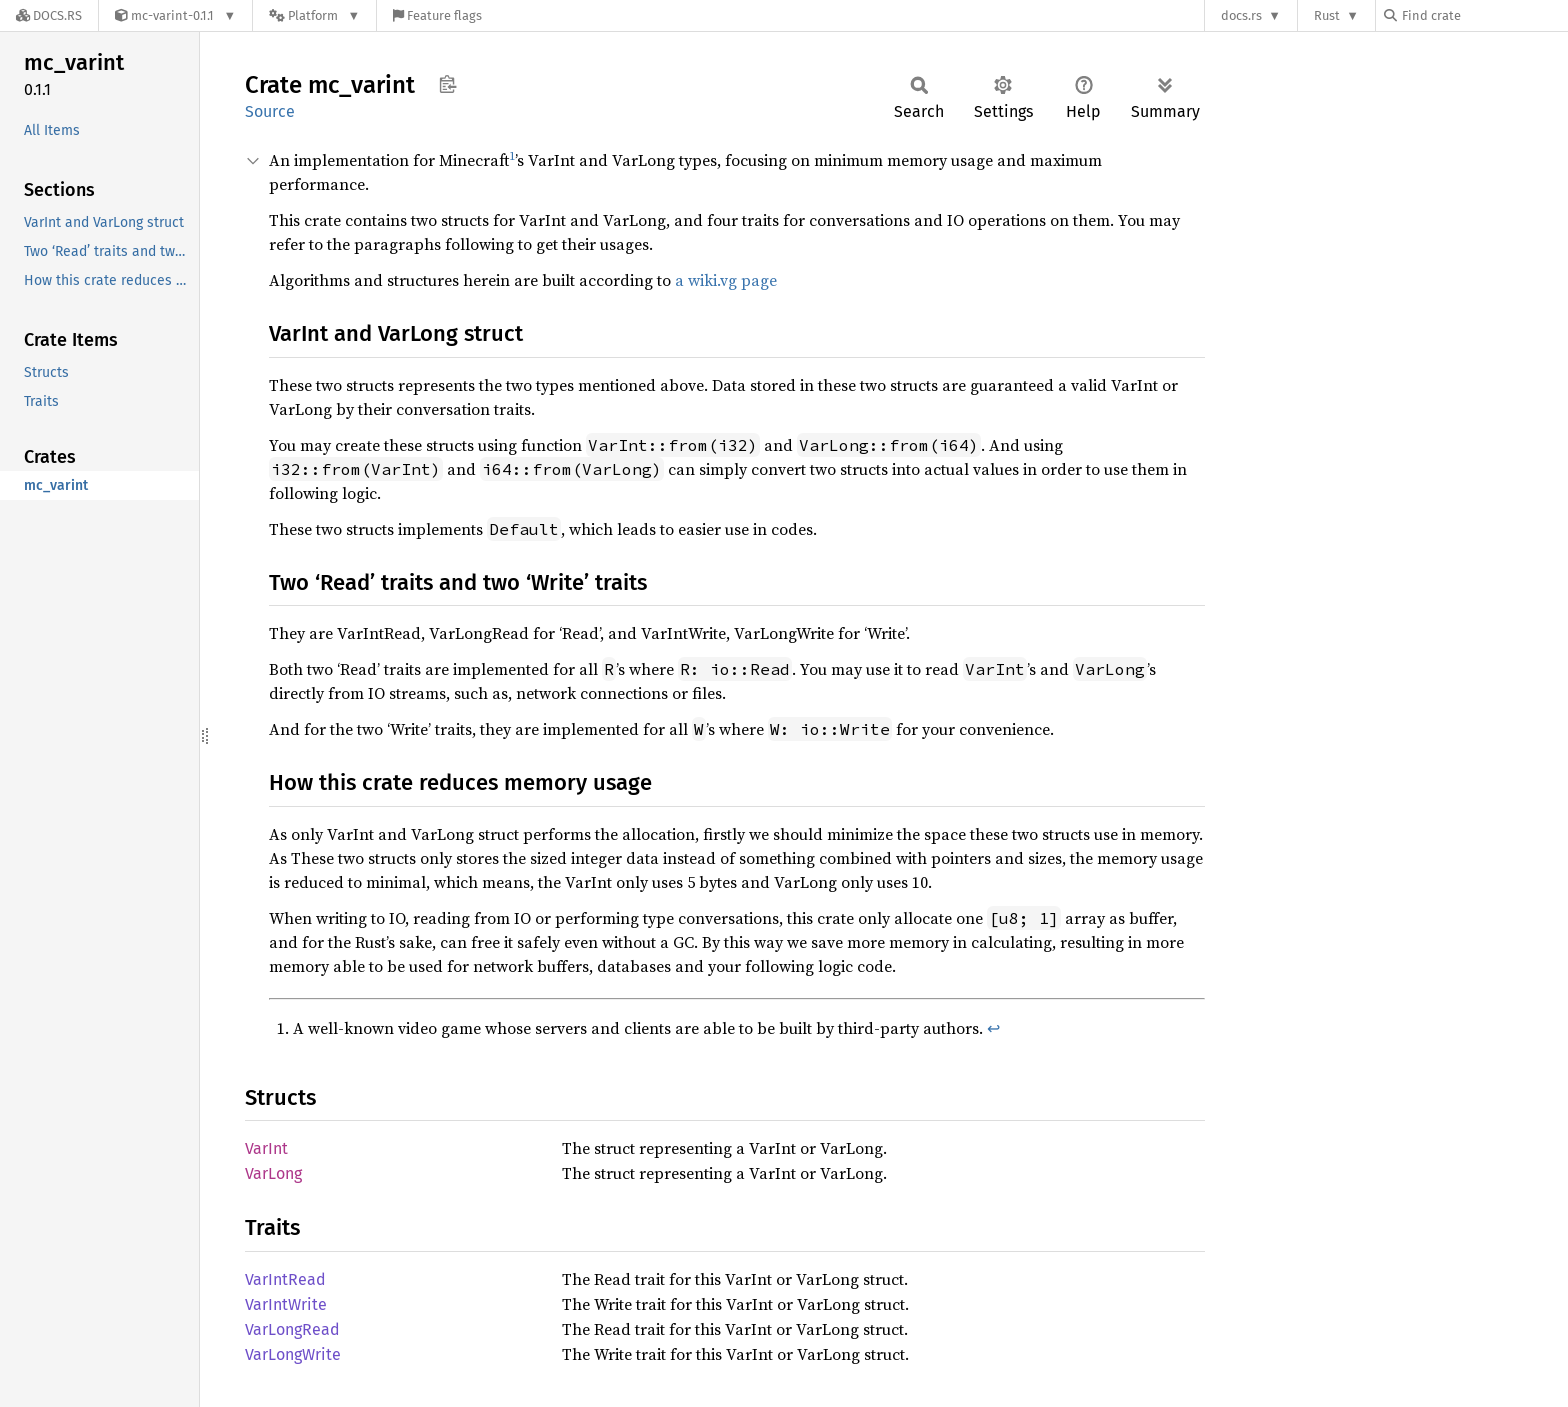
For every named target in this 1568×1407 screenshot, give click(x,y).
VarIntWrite (286, 1304)
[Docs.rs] (49, 15)
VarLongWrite (293, 1354)
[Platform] (314, 15)
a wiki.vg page (726, 280)
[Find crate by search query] (1484, 15)
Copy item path (447, 84)
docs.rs (1241, 15)
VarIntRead (285, 1279)
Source (270, 111)
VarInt (266, 1148)
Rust (1327, 15)
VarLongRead (292, 1329)
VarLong (273, 1173)
